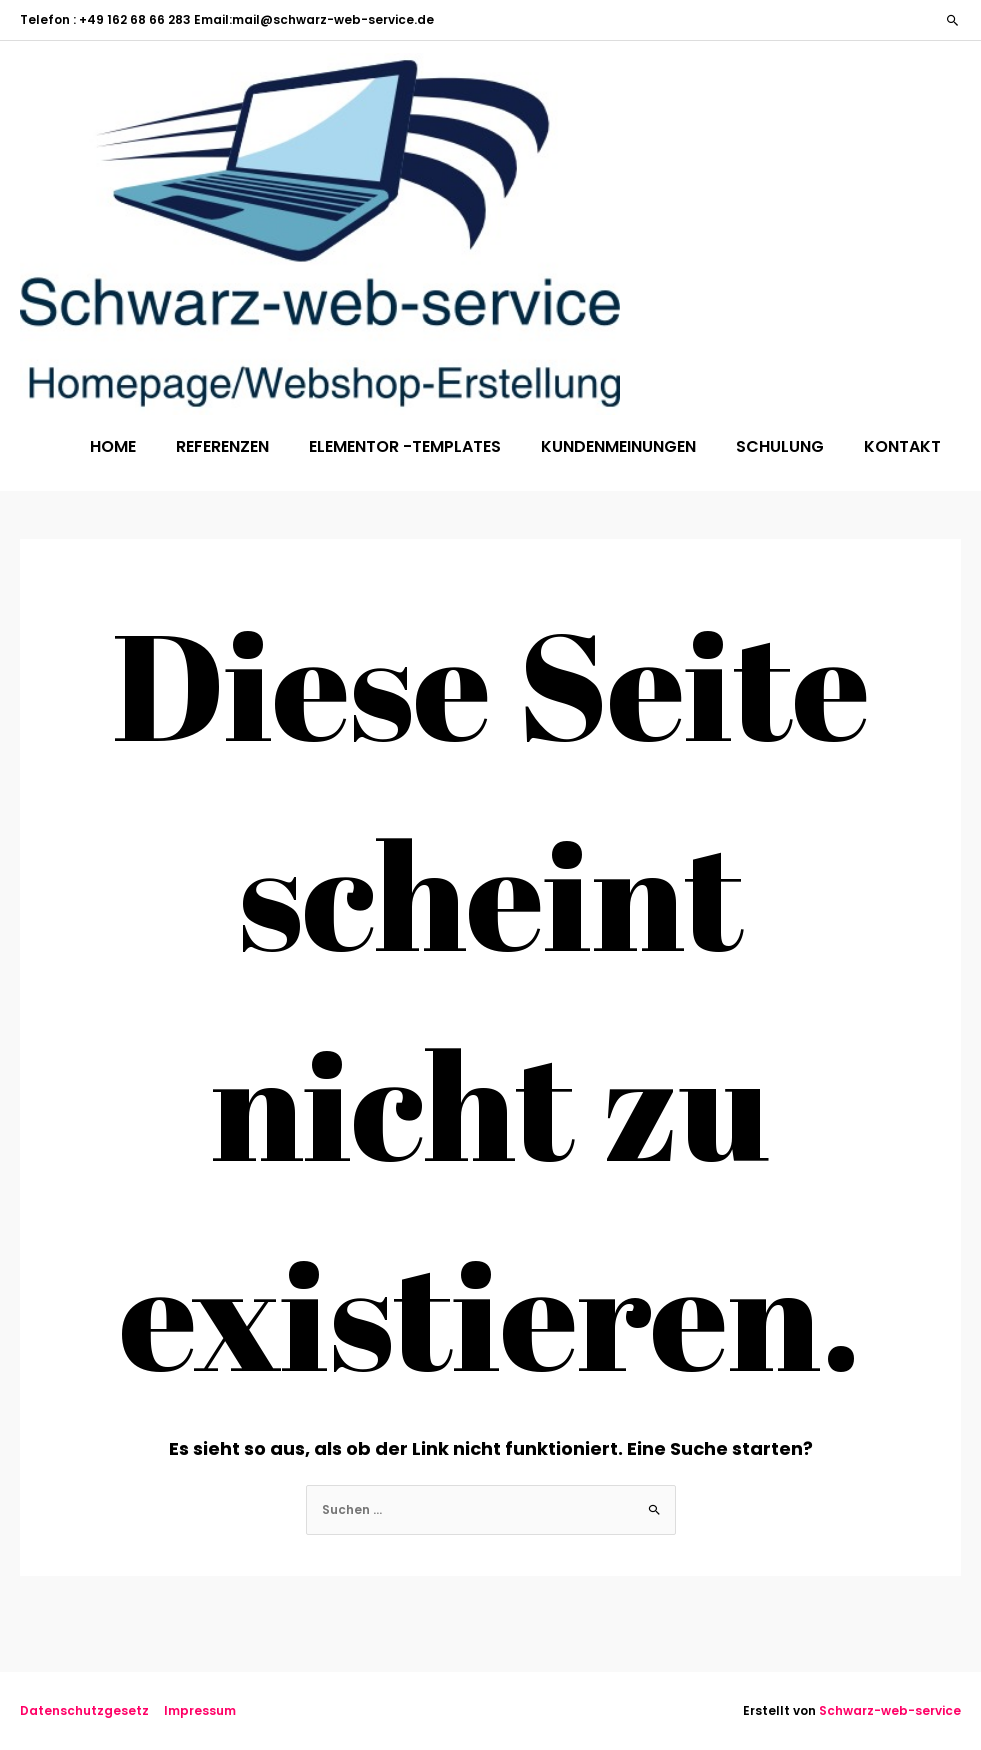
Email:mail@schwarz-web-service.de (312, 19)
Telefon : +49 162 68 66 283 (105, 19)
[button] (953, 20)
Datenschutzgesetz (84, 1710)
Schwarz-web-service (890, 1710)
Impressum (200, 1710)
